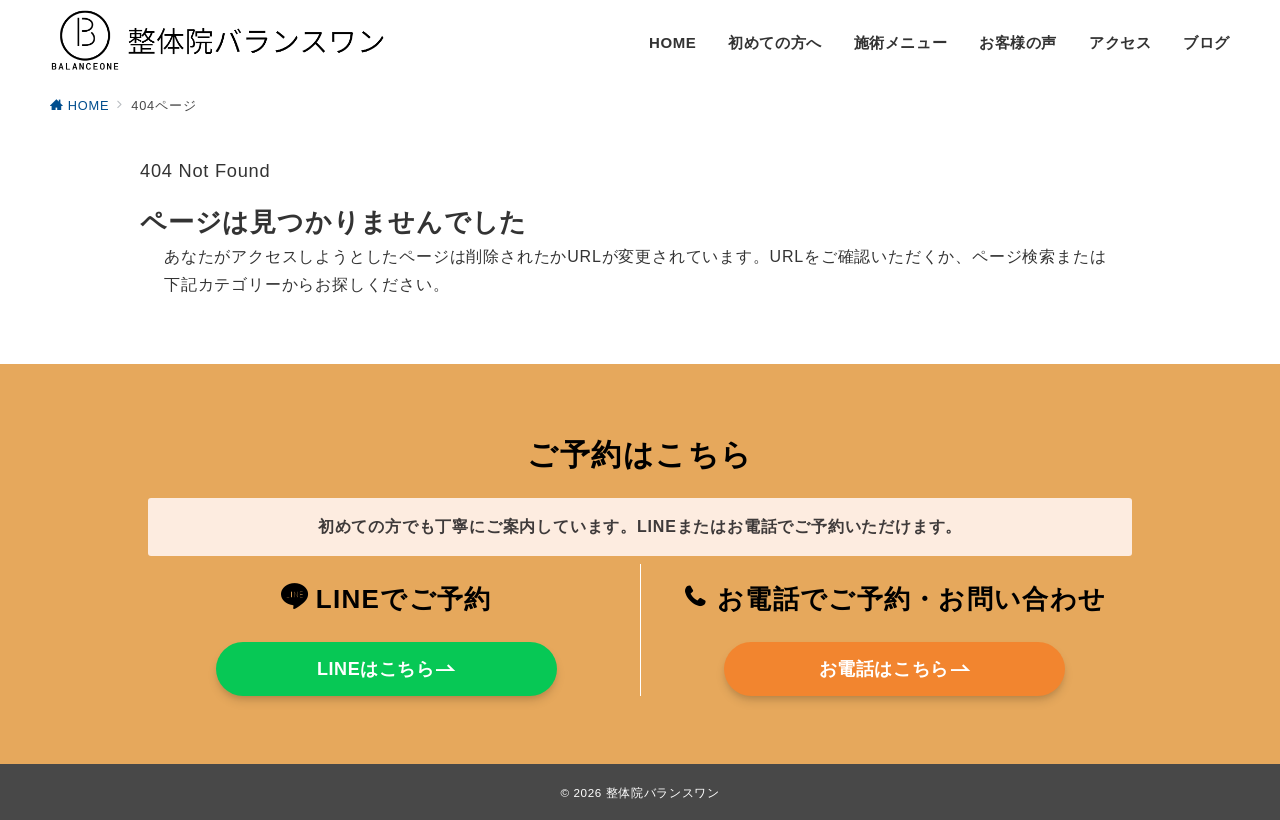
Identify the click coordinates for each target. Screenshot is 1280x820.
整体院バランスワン (663, 792)
